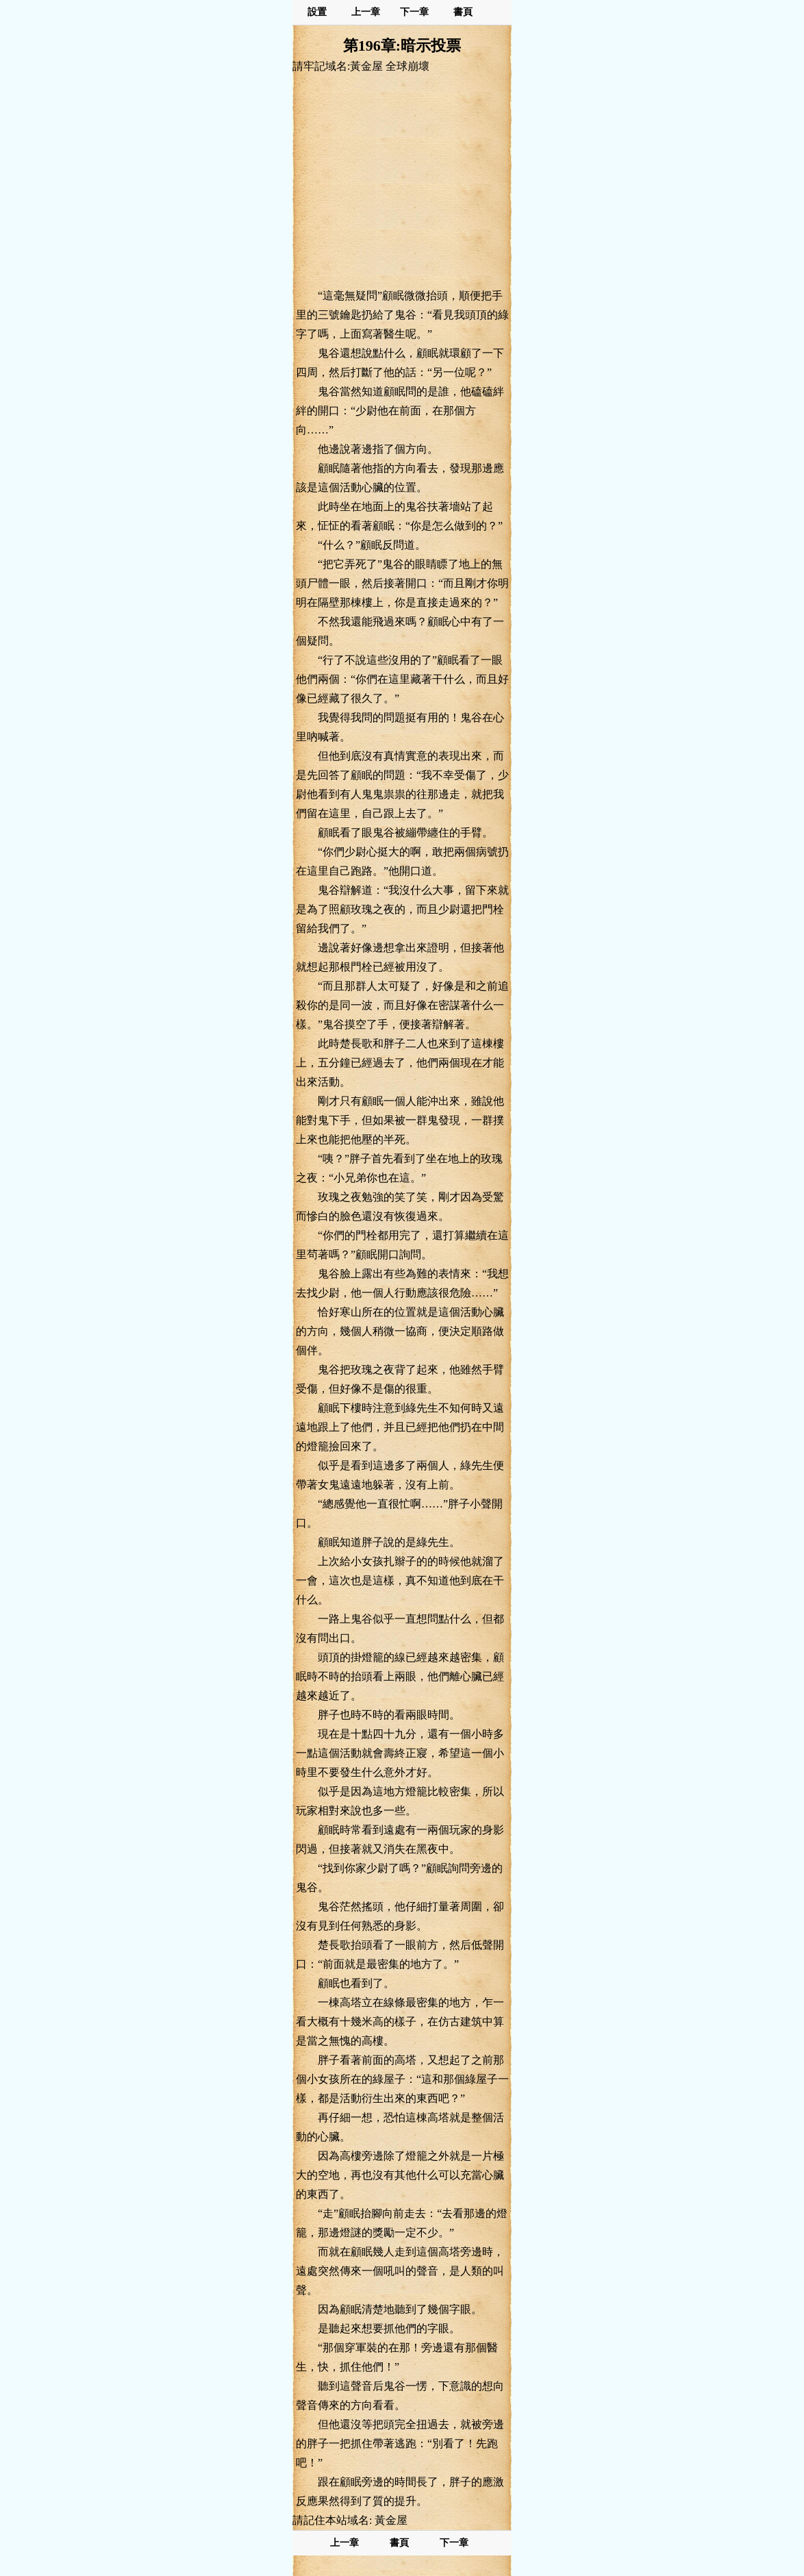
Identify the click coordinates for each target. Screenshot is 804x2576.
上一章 (365, 12)
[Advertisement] (402, 180)
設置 (317, 12)
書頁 (463, 12)
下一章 (414, 12)
